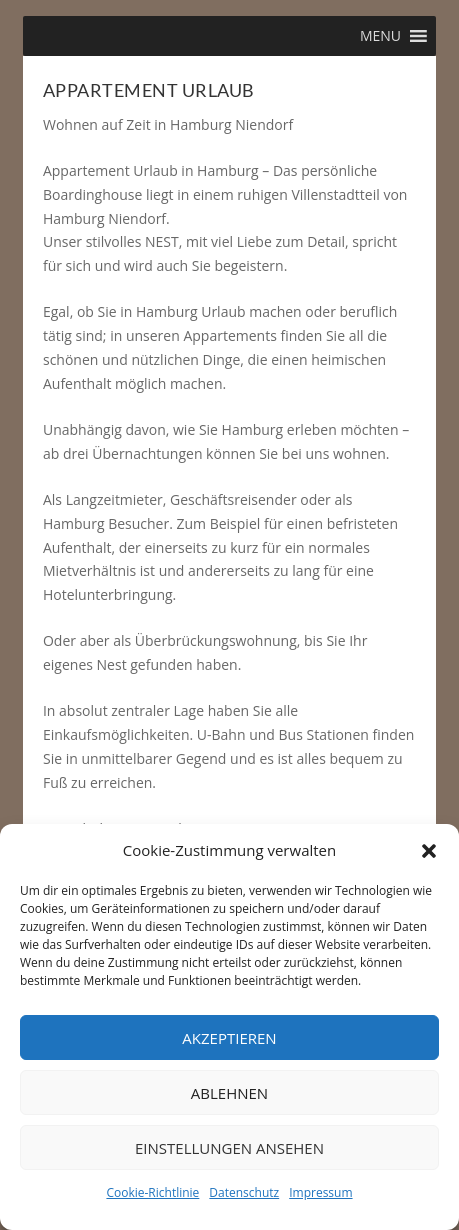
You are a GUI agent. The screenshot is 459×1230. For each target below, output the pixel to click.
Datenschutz (244, 1192)
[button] (429, 851)
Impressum (320, 1192)
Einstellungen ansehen (229, 1148)
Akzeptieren (229, 1038)
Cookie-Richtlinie (152, 1192)
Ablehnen (229, 1093)
